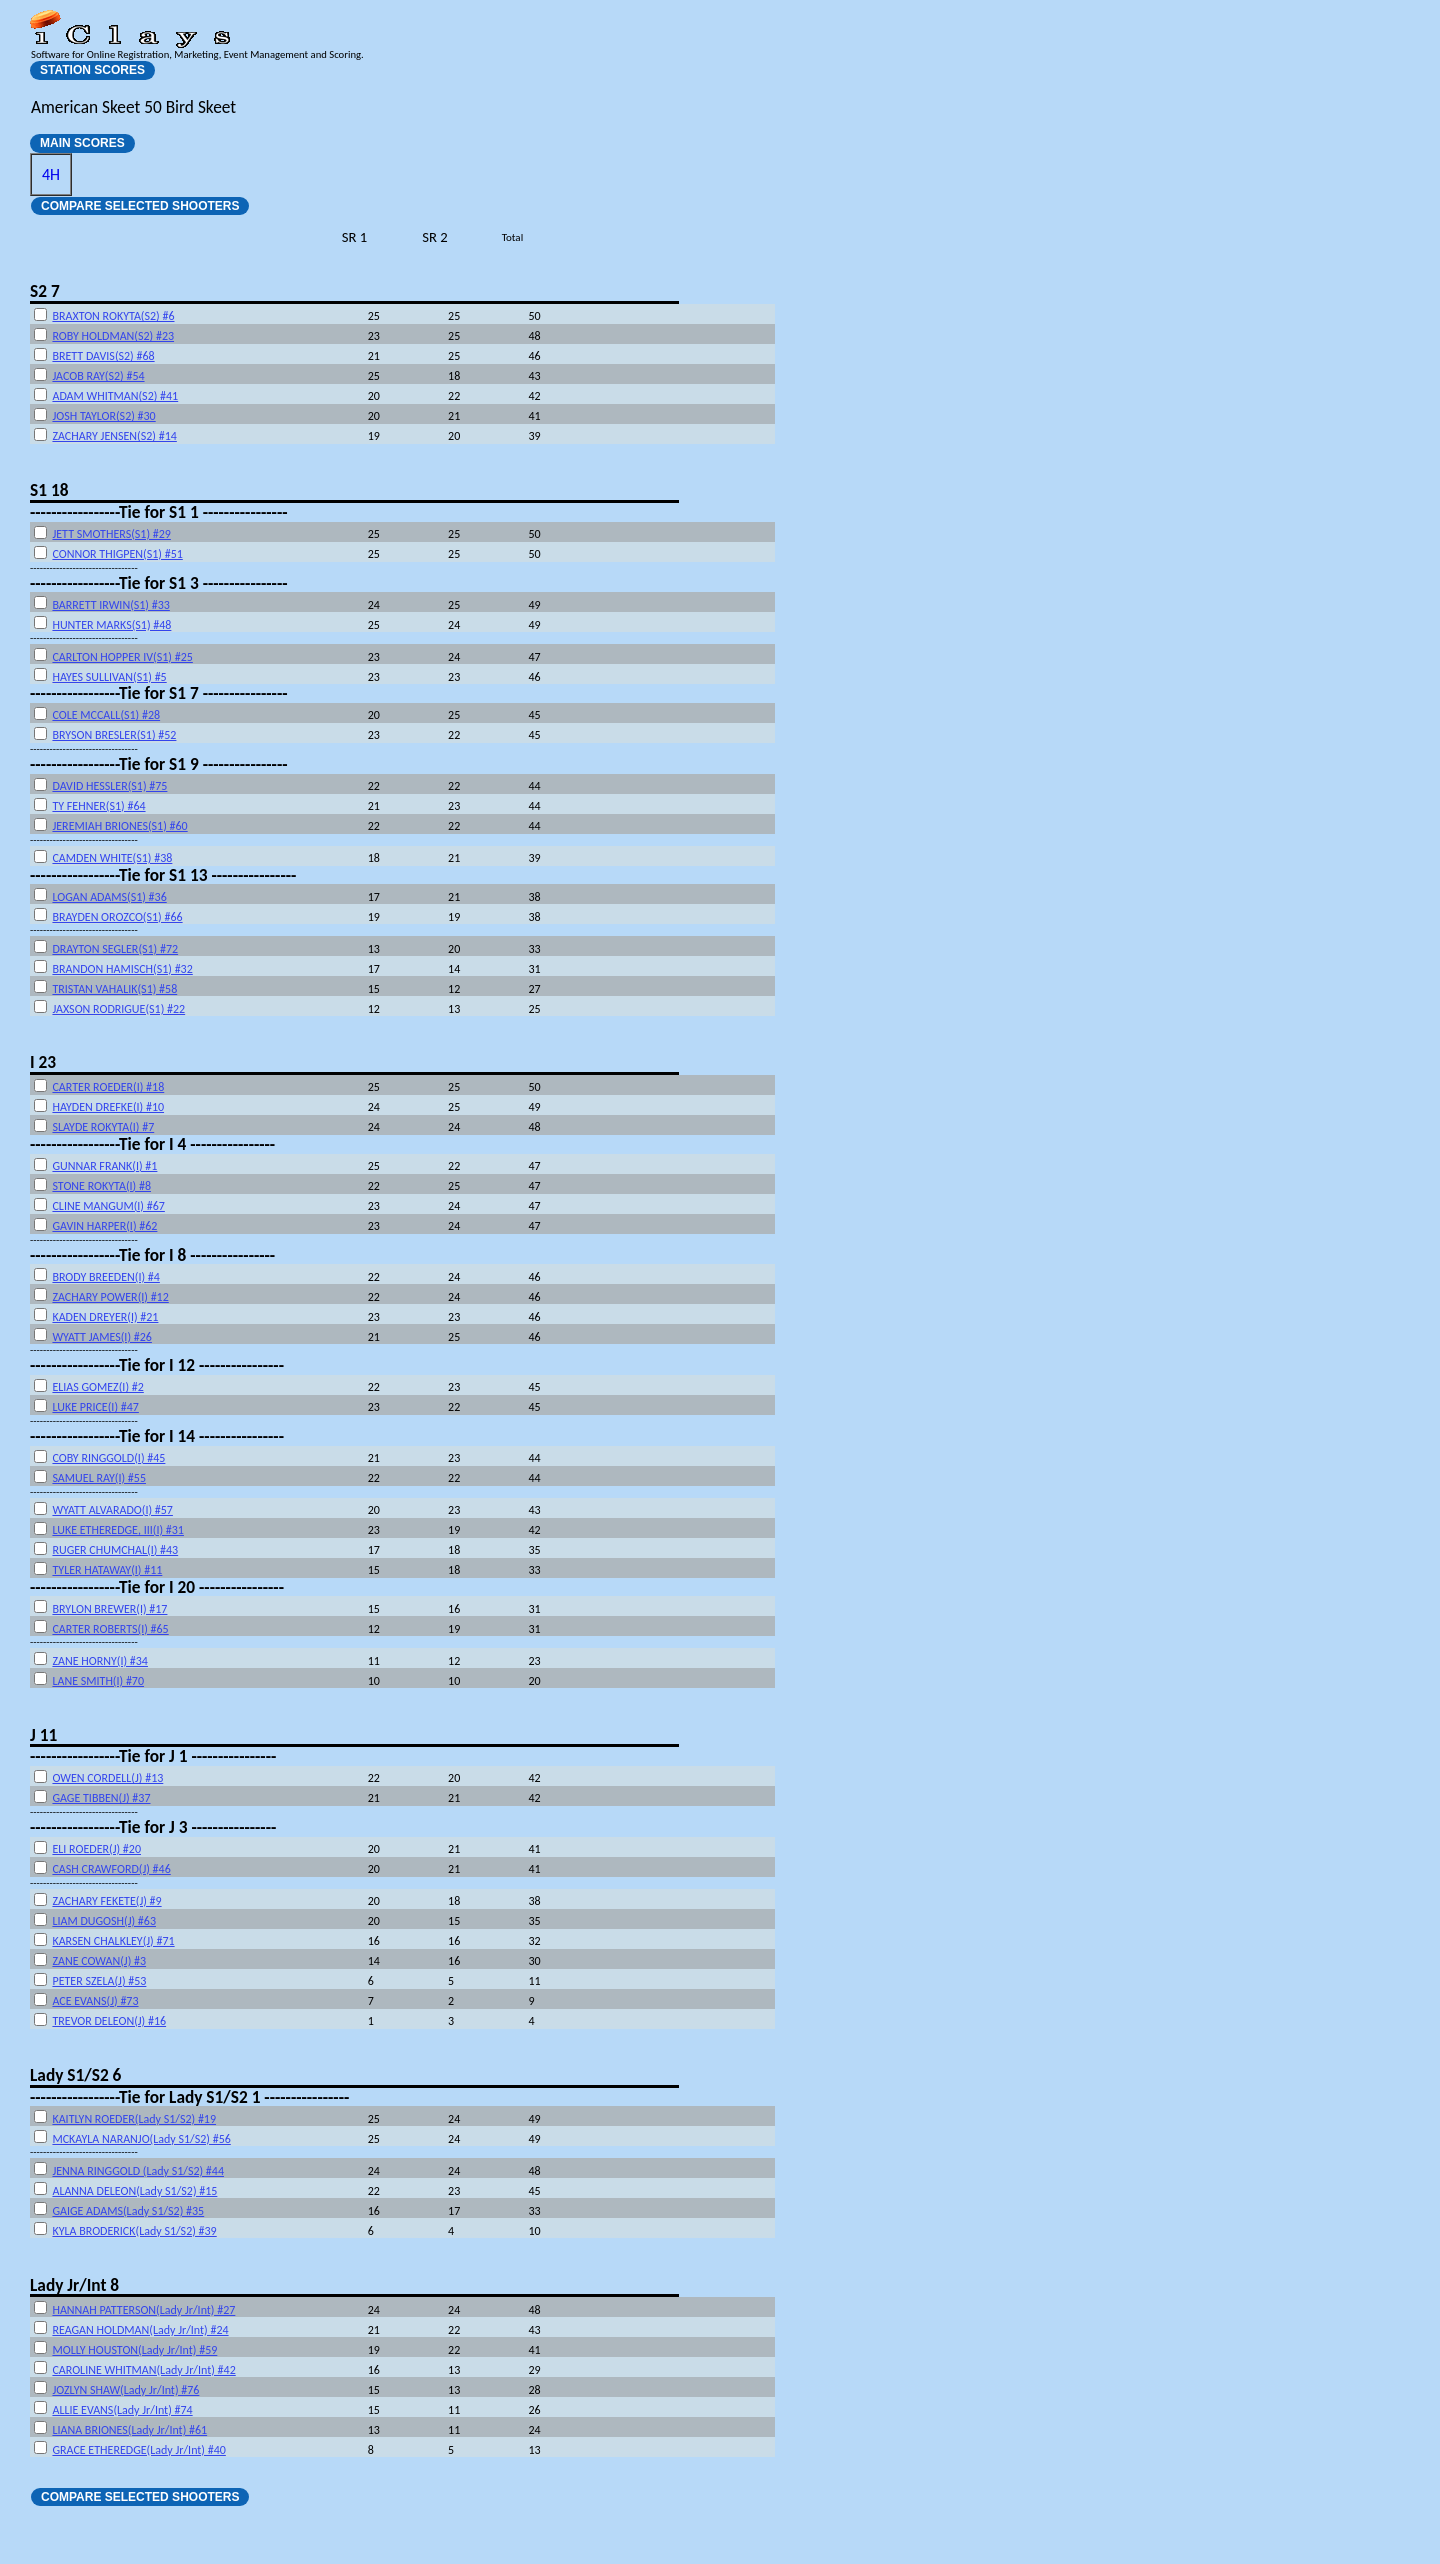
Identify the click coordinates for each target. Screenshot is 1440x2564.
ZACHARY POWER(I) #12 (110, 1297)
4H (51, 174)
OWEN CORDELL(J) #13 (107, 1778)
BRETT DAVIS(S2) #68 (103, 356)
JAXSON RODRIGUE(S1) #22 (118, 1009)
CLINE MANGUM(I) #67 (108, 1206)
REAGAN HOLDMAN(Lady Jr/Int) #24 (140, 2330)
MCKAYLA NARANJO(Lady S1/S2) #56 (141, 2139)
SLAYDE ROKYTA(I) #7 (103, 1127)
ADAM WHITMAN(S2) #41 (115, 396)
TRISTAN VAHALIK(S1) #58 (114, 989)
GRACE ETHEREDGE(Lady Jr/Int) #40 (138, 2450)
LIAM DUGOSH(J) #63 (104, 1921)
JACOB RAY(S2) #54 (98, 376)
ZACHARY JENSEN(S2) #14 (114, 436)
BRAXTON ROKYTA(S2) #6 (113, 316)
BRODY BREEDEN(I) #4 (105, 1277)
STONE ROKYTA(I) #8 (101, 1186)
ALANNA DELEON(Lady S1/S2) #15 (134, 2191)
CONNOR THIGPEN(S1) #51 (117, 554)
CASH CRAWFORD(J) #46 (111, 1869)
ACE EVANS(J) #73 (95, 2001)
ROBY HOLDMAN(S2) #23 (113, 336)
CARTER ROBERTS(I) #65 (110, 1629)
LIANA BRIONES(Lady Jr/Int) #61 (129, 2430)
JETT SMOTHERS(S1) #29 (111, 534)
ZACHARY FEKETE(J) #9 (106, 1901)
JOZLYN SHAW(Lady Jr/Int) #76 (125, 2390)
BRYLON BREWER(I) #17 (109, 1609)
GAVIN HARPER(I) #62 (104, 1226)
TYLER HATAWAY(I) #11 (107, 1570)
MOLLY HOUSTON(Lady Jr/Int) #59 (134, 2350)
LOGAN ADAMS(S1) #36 (109, 897)
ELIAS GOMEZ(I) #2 (97, 1387)
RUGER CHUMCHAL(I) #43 (115, 1550)
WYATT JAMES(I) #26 (101, 1337)
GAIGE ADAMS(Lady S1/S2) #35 (128, 2211)
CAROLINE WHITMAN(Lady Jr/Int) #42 (143, 2370)
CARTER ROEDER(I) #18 (108, 1087)
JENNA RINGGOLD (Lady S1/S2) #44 (138, 2171)
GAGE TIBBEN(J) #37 (101, 1798)
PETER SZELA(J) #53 (99, 1981)
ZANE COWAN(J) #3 (99, 1961)
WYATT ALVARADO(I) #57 (112, 1510)
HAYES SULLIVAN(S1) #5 (109, 677)
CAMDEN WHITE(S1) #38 (112, 858)
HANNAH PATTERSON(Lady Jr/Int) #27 (143, 2310)
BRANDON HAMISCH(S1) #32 (122, 969)
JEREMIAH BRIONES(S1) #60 (119, 826)
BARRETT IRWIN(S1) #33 (110, 605)
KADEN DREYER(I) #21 (105, 1317)
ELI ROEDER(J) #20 (96, 1849)
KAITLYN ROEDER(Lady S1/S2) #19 (134, 2119)
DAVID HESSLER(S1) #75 (109, 786)
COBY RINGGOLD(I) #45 (108, 1458)
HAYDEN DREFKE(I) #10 (108, 1107)
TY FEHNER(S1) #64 (98, 806)
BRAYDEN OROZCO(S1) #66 (117, 917)
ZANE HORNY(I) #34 (100, 1661)
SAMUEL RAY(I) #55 (99, 1478)
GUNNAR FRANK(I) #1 (104, 1166)
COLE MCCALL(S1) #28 (106, 715)
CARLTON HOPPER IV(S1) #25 (122, 657)
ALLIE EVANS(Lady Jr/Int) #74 (122, 2410)
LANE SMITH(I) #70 (98, 1681)
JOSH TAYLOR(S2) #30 (103, 416)
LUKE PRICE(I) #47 (95, 1407)
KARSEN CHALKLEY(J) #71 (113, 1941)
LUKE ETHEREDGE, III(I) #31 (117, 1530)
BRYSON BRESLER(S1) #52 (114, 735)
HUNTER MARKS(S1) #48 (111, 625)
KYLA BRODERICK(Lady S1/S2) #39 (134, 2231)
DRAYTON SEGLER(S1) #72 (115, 949)
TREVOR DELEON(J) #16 (109, 2021)
